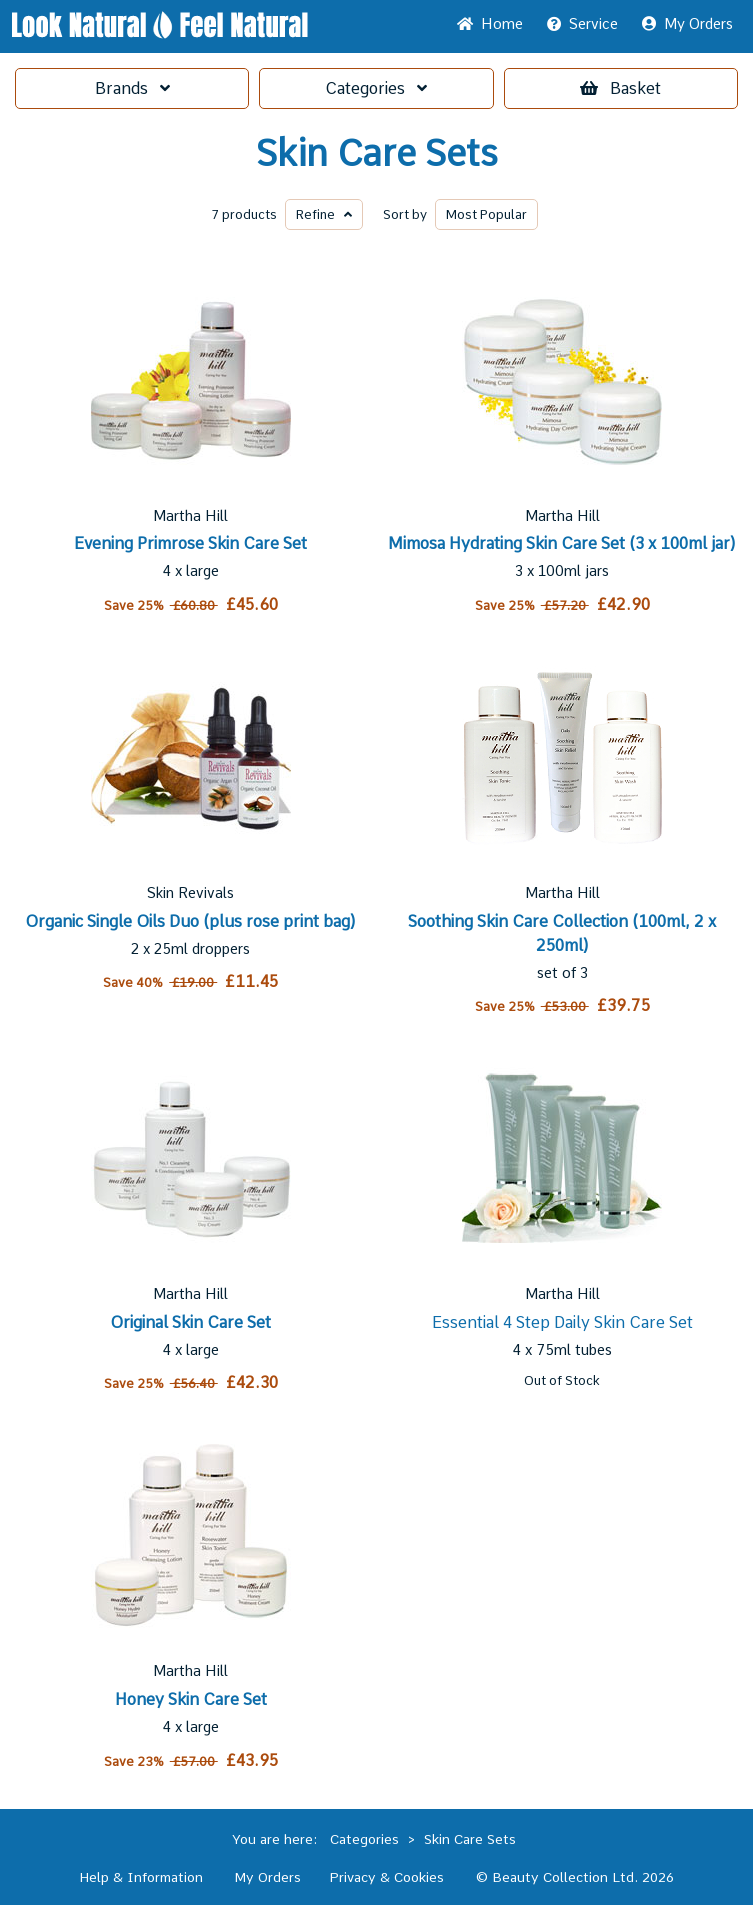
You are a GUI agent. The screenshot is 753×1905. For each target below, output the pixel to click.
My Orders (687, 24)
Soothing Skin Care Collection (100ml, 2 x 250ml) (562, 933)
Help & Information (141, 1877)
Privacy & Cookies (386, 1877)
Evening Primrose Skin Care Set (190, 543)
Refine (324, 214)
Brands (132, 88)
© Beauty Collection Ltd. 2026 (575, 1877)
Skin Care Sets (377, 154)
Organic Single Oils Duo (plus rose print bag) (190, 921)
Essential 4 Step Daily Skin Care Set (562, 1322)
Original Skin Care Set (190, 1322)
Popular (486, 214)
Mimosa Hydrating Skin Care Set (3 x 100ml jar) (562, 543)
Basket (620, 88)
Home (490, 24)
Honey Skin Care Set (191, 1699)
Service (582, 24)
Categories (376, 88)
